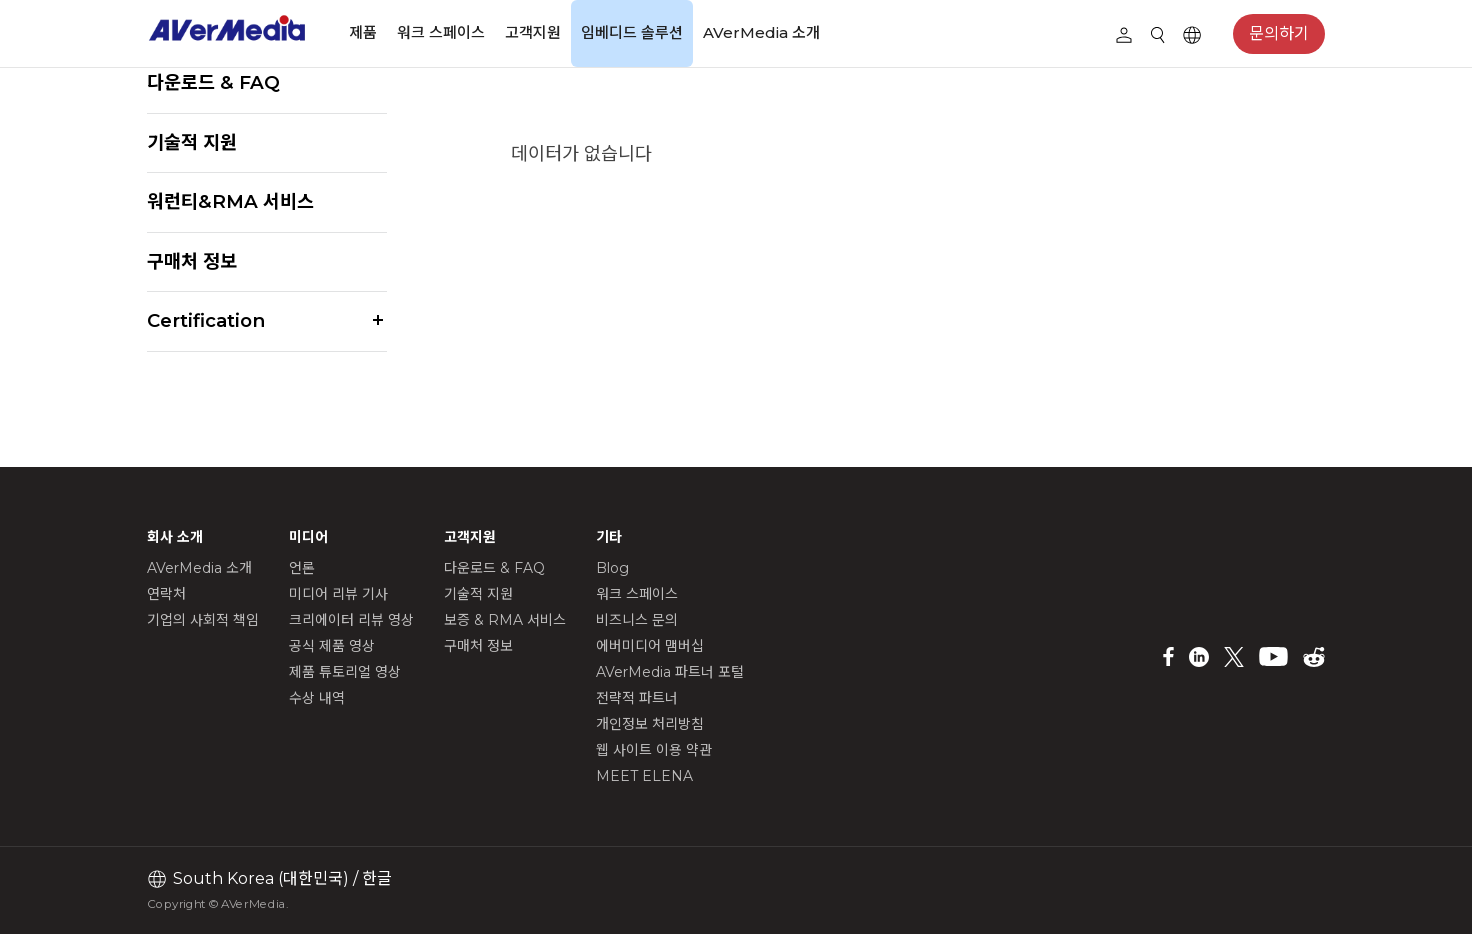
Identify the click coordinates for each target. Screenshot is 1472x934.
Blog (612, 568)
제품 (363, 32)
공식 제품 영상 (332, 646)
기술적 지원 (192, 142)
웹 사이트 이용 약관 (654, 750)
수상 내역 (317, 698)
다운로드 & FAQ (213, 82)
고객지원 (533, 32)
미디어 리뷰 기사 (338, 594)
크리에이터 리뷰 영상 (351, 620)
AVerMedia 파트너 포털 (670, 672)
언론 (302, 568)
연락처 (166, 594)
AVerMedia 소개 (761, 32)
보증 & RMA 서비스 (505, 620)
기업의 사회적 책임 (203, 620)
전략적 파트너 (637, 698)
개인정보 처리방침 (650, 724)
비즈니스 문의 (637, 620)
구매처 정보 (192, 261)
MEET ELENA (644, 776)
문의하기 (1279, 33)
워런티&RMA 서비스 (230, 201)
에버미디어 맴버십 (650, 646)
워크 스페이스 (441, 32)
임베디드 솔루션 (632, 32)
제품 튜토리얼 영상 (345, 672)
